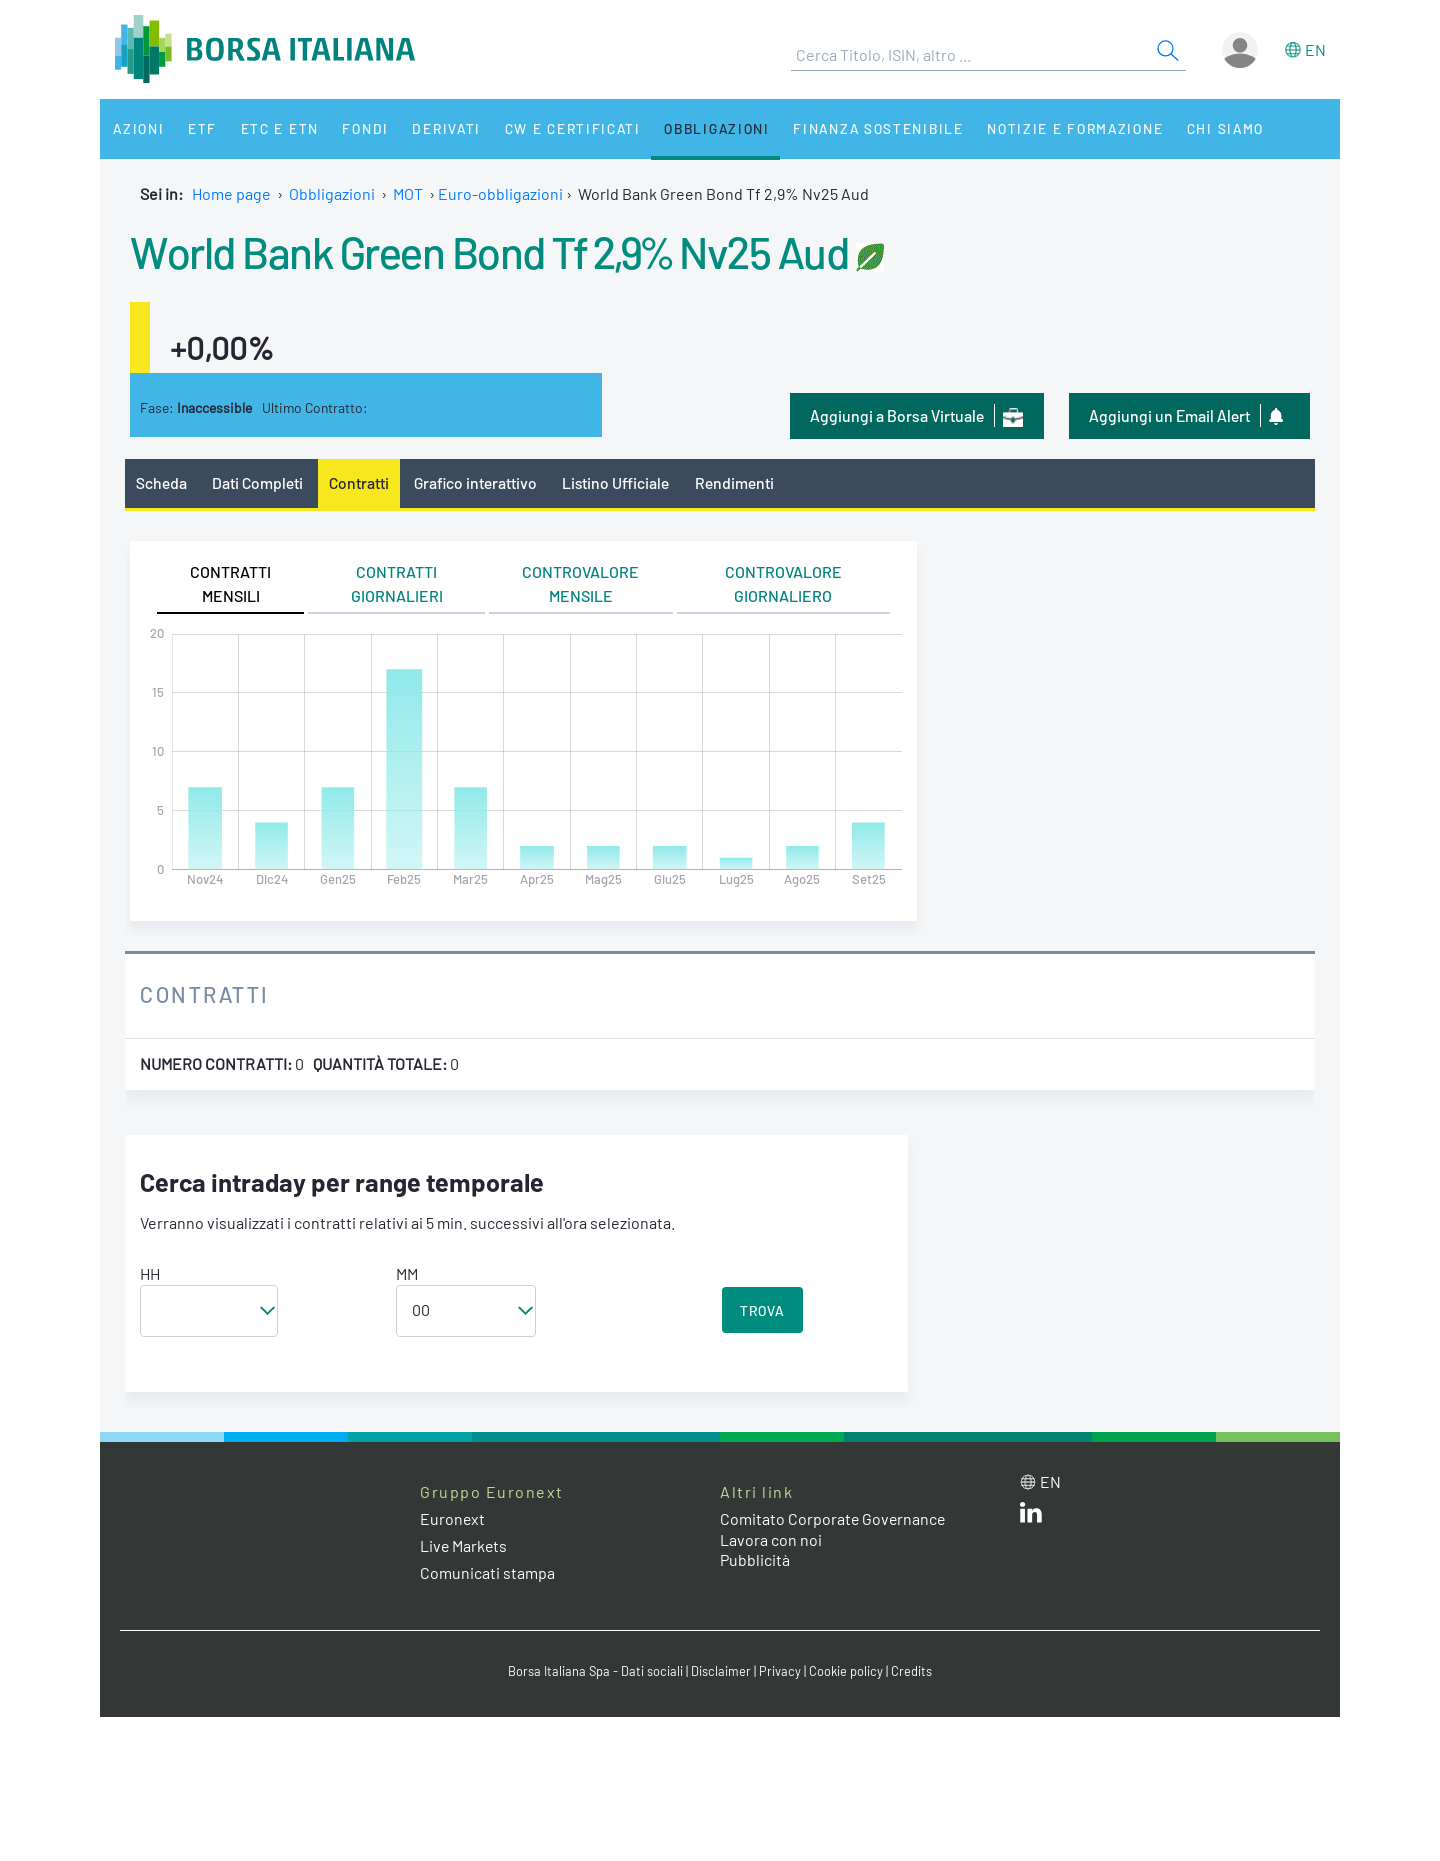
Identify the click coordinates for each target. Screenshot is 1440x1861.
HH (150, 1273)
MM (407, 1273)
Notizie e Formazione (1055, 128)
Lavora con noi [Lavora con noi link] (771, 1539)
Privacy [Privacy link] (780, 1671)
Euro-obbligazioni (500, 193)
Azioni (136, 128)
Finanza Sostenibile (858, 128)
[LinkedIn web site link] (1031, 1516)
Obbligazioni (698, 128)
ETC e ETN (271, 128)
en (1315, 49)
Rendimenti (736, 482)
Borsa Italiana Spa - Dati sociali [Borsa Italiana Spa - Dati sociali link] (595, 1671)
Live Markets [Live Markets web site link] (464, 1545)
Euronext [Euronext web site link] (453, 1518)
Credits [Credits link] (911, 1671)
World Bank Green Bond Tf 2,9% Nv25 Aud (494, 251)
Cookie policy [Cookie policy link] (846, 1671)
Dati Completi (258, 482)
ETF (197, 128)
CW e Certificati (556, 128)
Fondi (354, 128)
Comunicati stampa (487, 1572)
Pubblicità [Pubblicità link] (755, 1559)
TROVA (762, 1310)
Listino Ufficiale (618, 482)
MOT (408, 193)
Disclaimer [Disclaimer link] (721, 1671)
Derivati (432, 128)
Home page (231, 193)
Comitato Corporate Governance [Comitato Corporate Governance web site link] (834, 1518)
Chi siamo (1203, 128)
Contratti (359, 482)
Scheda (161, 482)
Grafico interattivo (476, 482)
